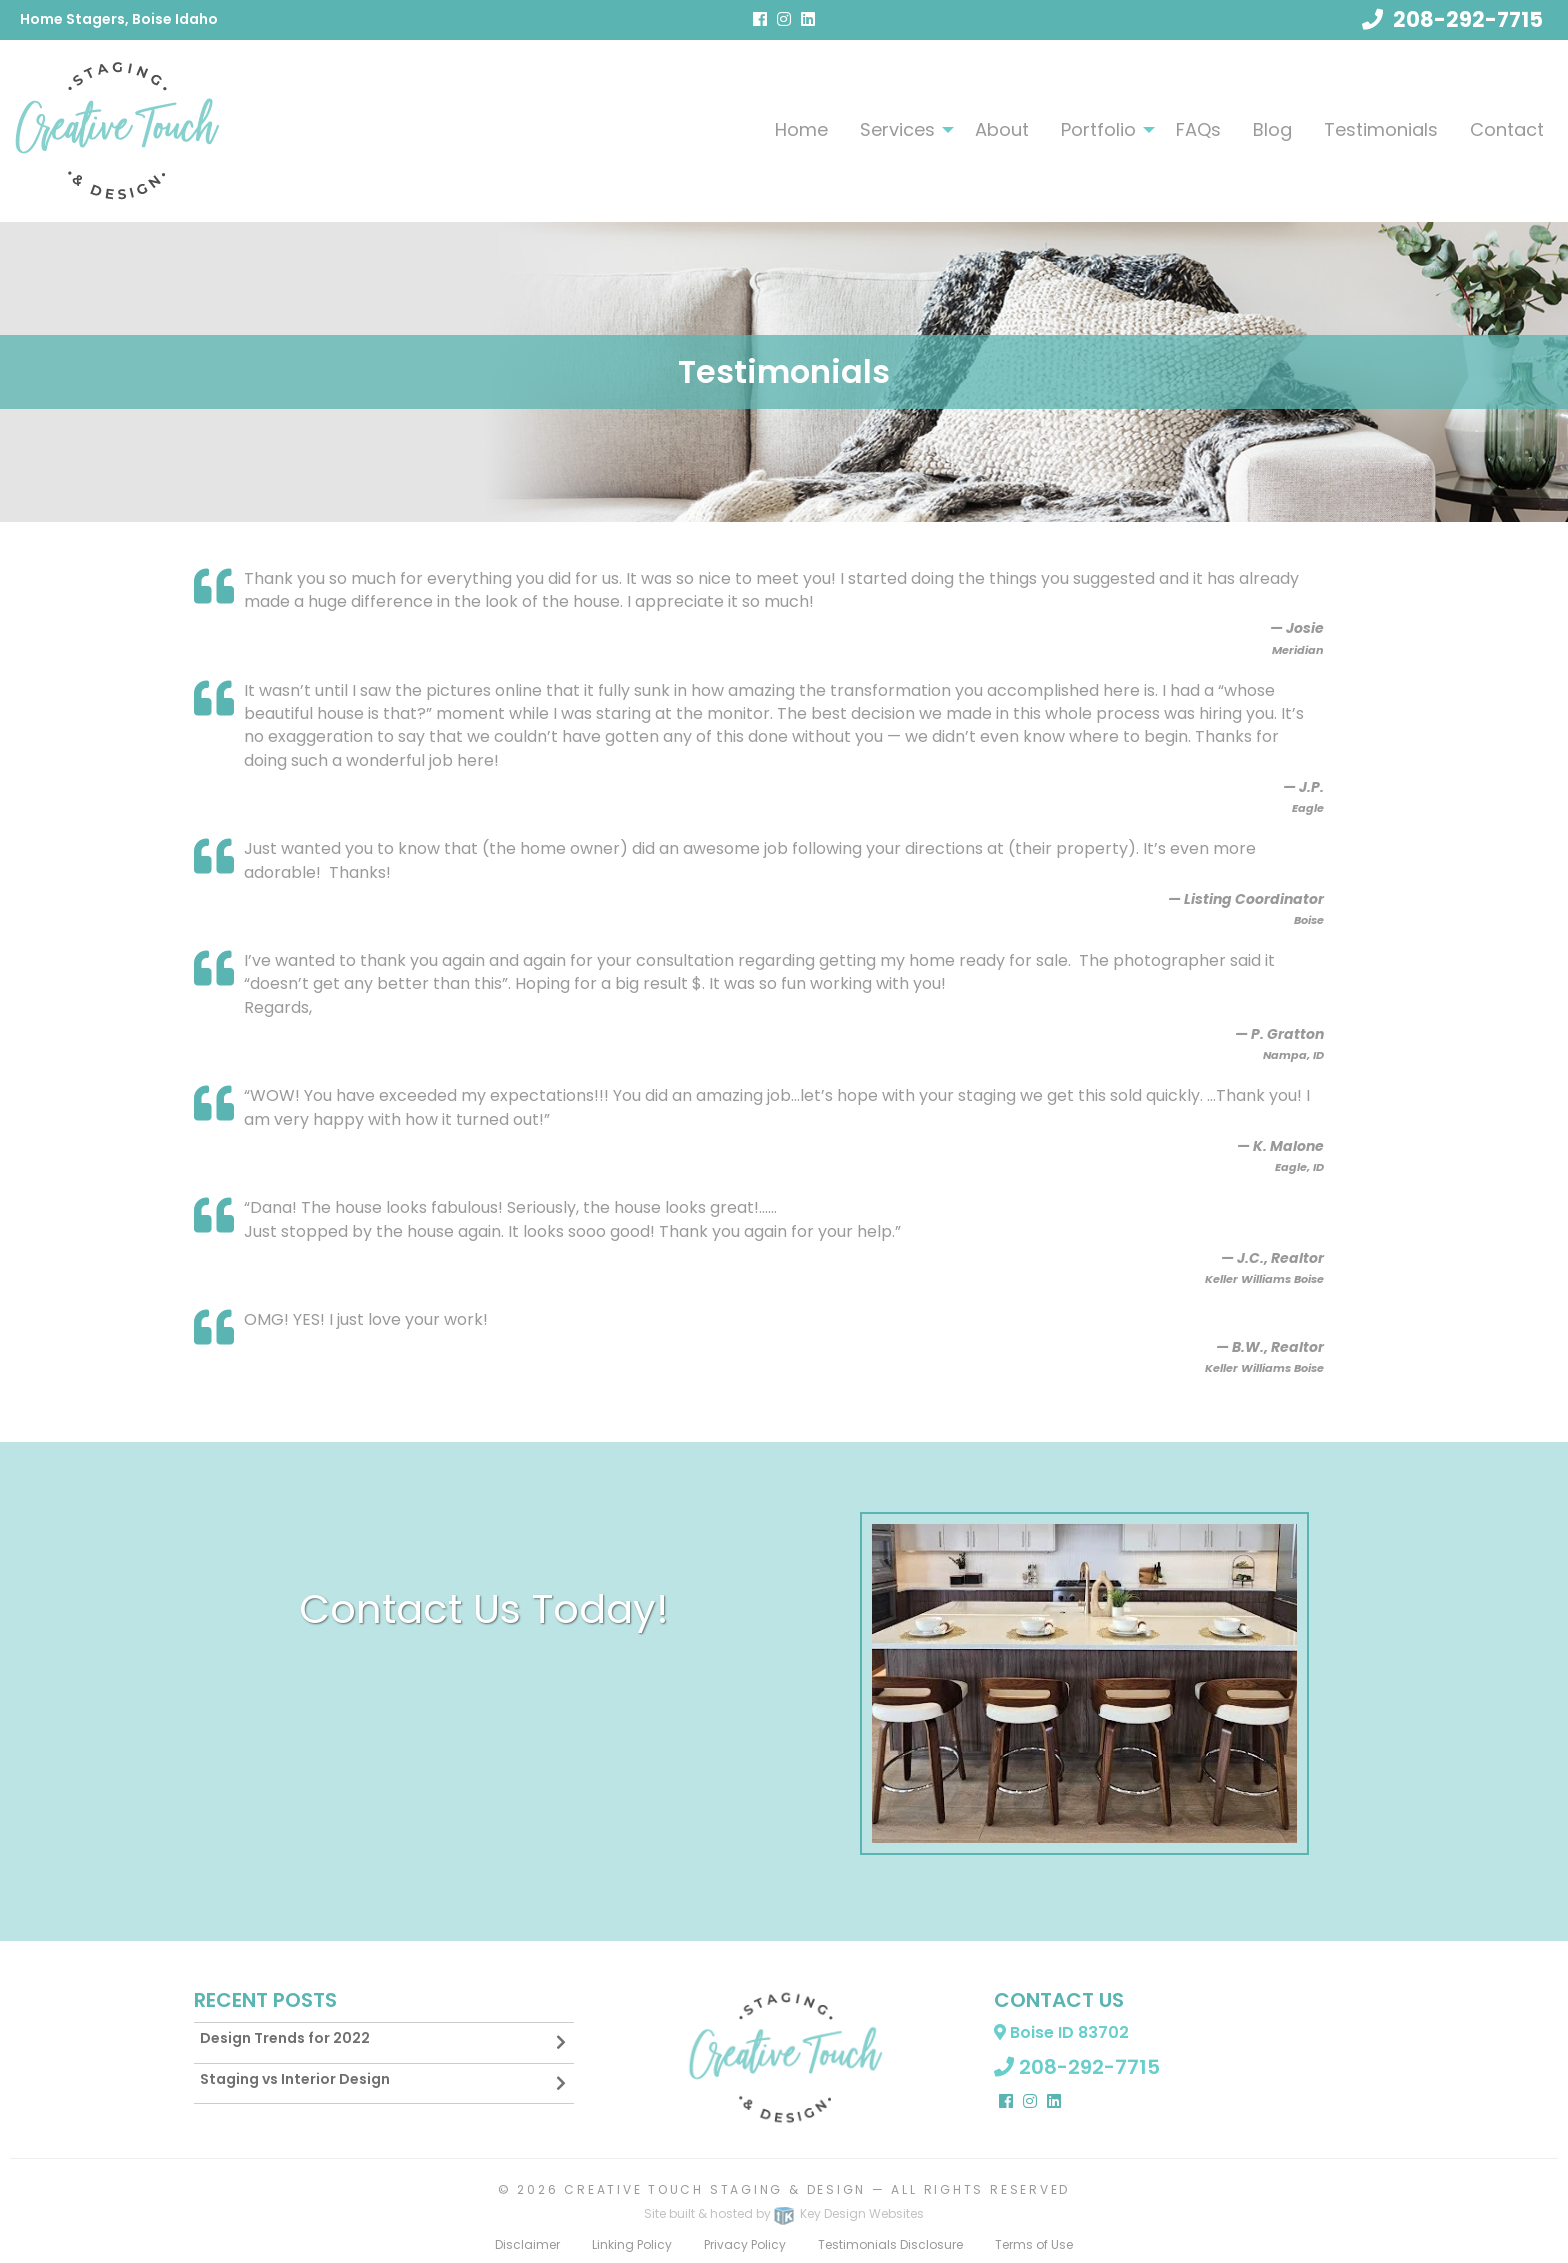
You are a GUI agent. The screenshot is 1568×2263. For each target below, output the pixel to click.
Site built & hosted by (784, 2213)
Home (801, 129)
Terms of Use (1034, 2244)
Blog (1272, 129)
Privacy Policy (745, 2244)
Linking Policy (632, 2244)
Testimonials (1381, 129)
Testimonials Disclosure (890, 2244)
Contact (1507, 129)
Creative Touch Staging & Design (715, 2189)
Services (897, 129)
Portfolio (1098, 129)
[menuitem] (801, 129)
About (1002, 129)
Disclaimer (527, 2244)
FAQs (1198, 129)
